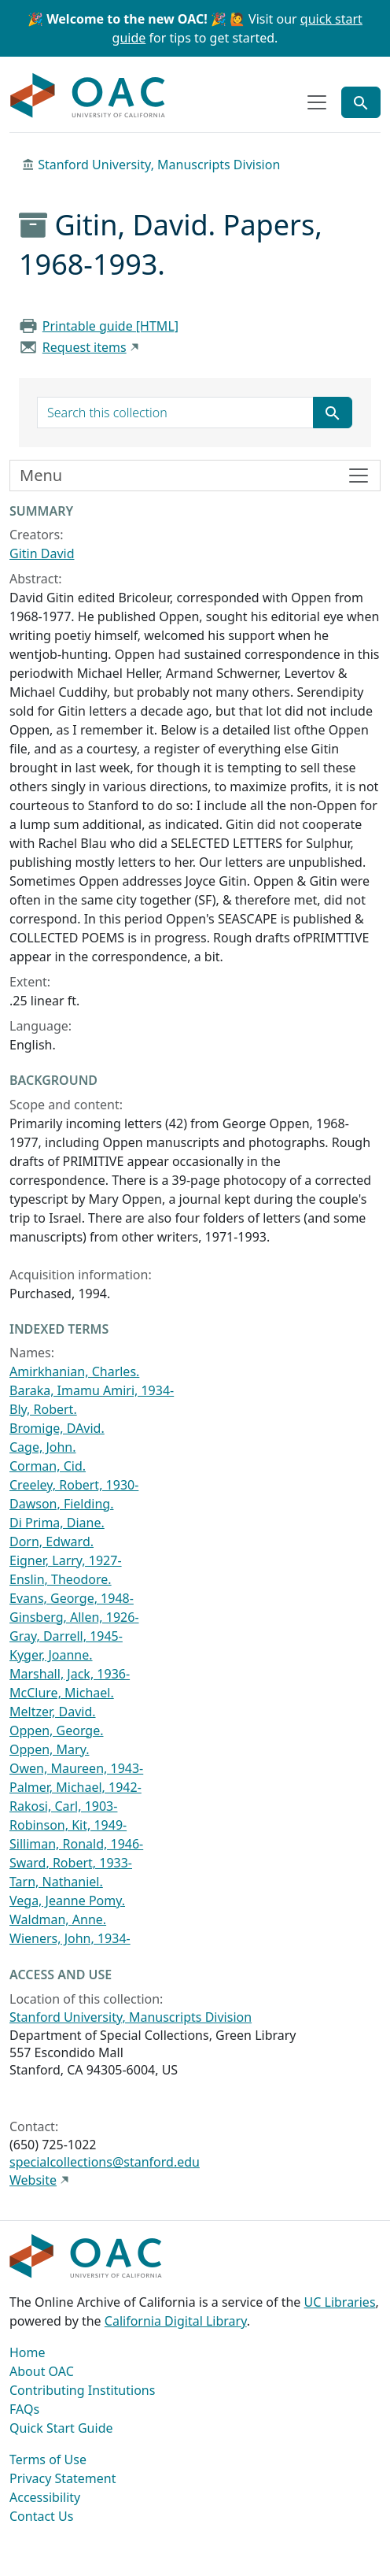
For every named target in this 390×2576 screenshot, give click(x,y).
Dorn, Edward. (51, 1541)
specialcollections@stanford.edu (104, 2162)
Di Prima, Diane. (57, 1522)
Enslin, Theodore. (60, 1579)
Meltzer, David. (52, 1711)
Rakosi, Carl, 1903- (63, 1806)
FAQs (24, 2409)
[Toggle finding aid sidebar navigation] (195, 475)
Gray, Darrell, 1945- (66, 1636)
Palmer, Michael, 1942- (75, 1787)
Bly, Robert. (43, 1409)
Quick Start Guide (61, 2428)
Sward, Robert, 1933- (70, 1862)
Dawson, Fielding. (61, 1503)
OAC (88, 96)
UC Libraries (340, 2302)
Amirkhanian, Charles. (74, 1371)
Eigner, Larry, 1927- (65, 1560)
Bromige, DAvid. (57, 1428)
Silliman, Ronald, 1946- (76, 1843)
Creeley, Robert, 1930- (73, 1484)
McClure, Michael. (61, 1692)
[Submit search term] (332, 412)
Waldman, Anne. (57, 1919)
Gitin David (41, 553)
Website (33, 2180)
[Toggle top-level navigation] (317, 102)
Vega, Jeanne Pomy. (67, 1900)
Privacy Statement (62, 2478)
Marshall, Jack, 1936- (69, 1673)
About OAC (41, 2371)
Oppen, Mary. (49, 1749)
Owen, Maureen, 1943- (76, 1768)
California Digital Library (176, 2321)
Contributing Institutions (82, 2390)
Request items (84, 347)
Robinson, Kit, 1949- (68, 1825)
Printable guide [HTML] (110, 326)
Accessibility (44, 2497)
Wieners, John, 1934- (70, 1938)
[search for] (175, 412)
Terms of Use (47, 2459)
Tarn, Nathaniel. (56, 1881)
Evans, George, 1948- (71, 1598)
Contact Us (41, 2516)
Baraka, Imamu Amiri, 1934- (91, 1390)
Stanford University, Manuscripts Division (159, 164)
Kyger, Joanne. (51, 1655)
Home (27, 2352)
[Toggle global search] (361, 102)
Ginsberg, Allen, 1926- (74, 1617)
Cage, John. (42, 1447)
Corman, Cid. (47, 1466)
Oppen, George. (56, 1730)
